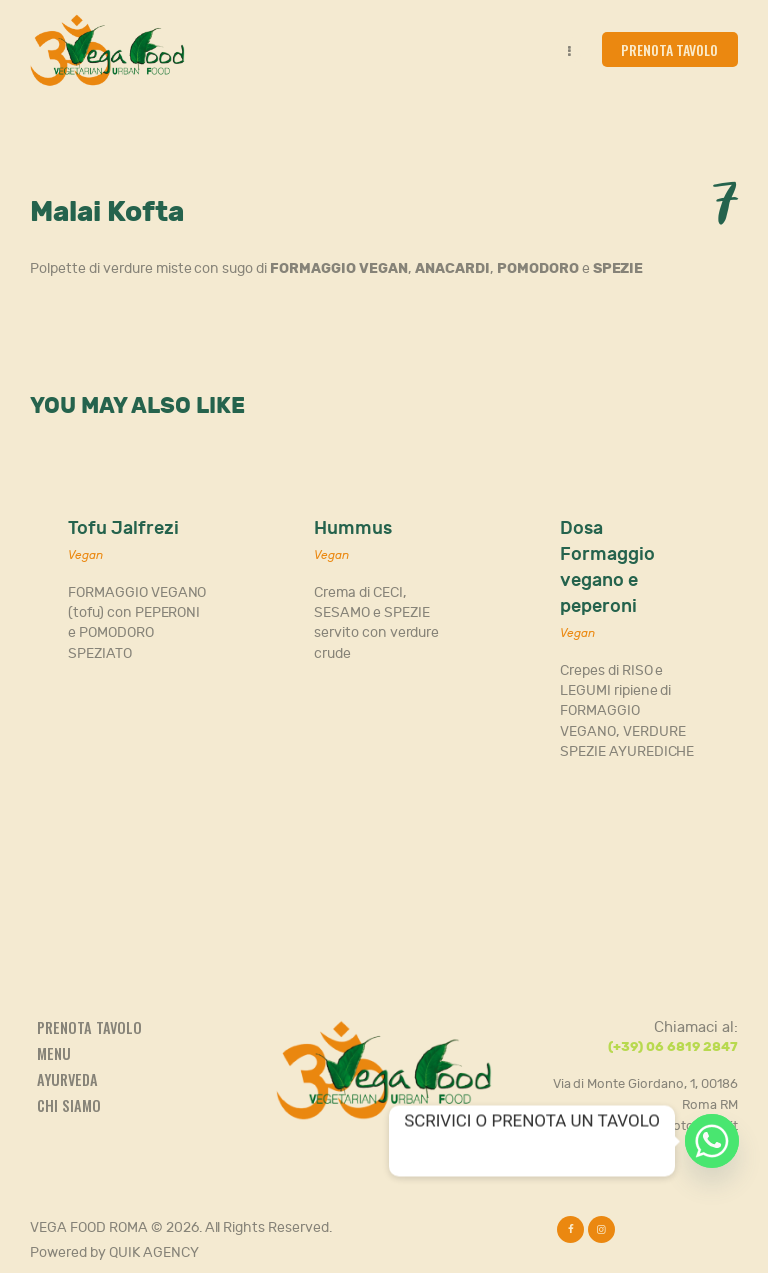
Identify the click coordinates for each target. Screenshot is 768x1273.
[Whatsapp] (712, 1141)
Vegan (85, 555)
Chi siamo (69, 1105)
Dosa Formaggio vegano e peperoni (607, 567)
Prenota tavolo (89, 1027)
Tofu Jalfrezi (123, 528)
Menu (54, 1053)
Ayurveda (67, 1079)
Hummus (353, 528)
